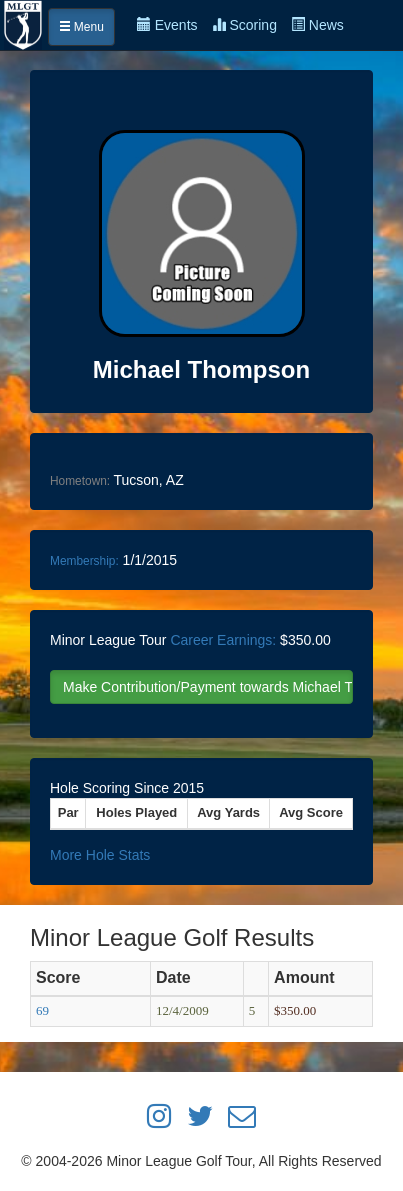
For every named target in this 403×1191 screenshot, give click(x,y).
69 (42, 1010)
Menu (81, 27)
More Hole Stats (100, 855)
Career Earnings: (223, 640)
